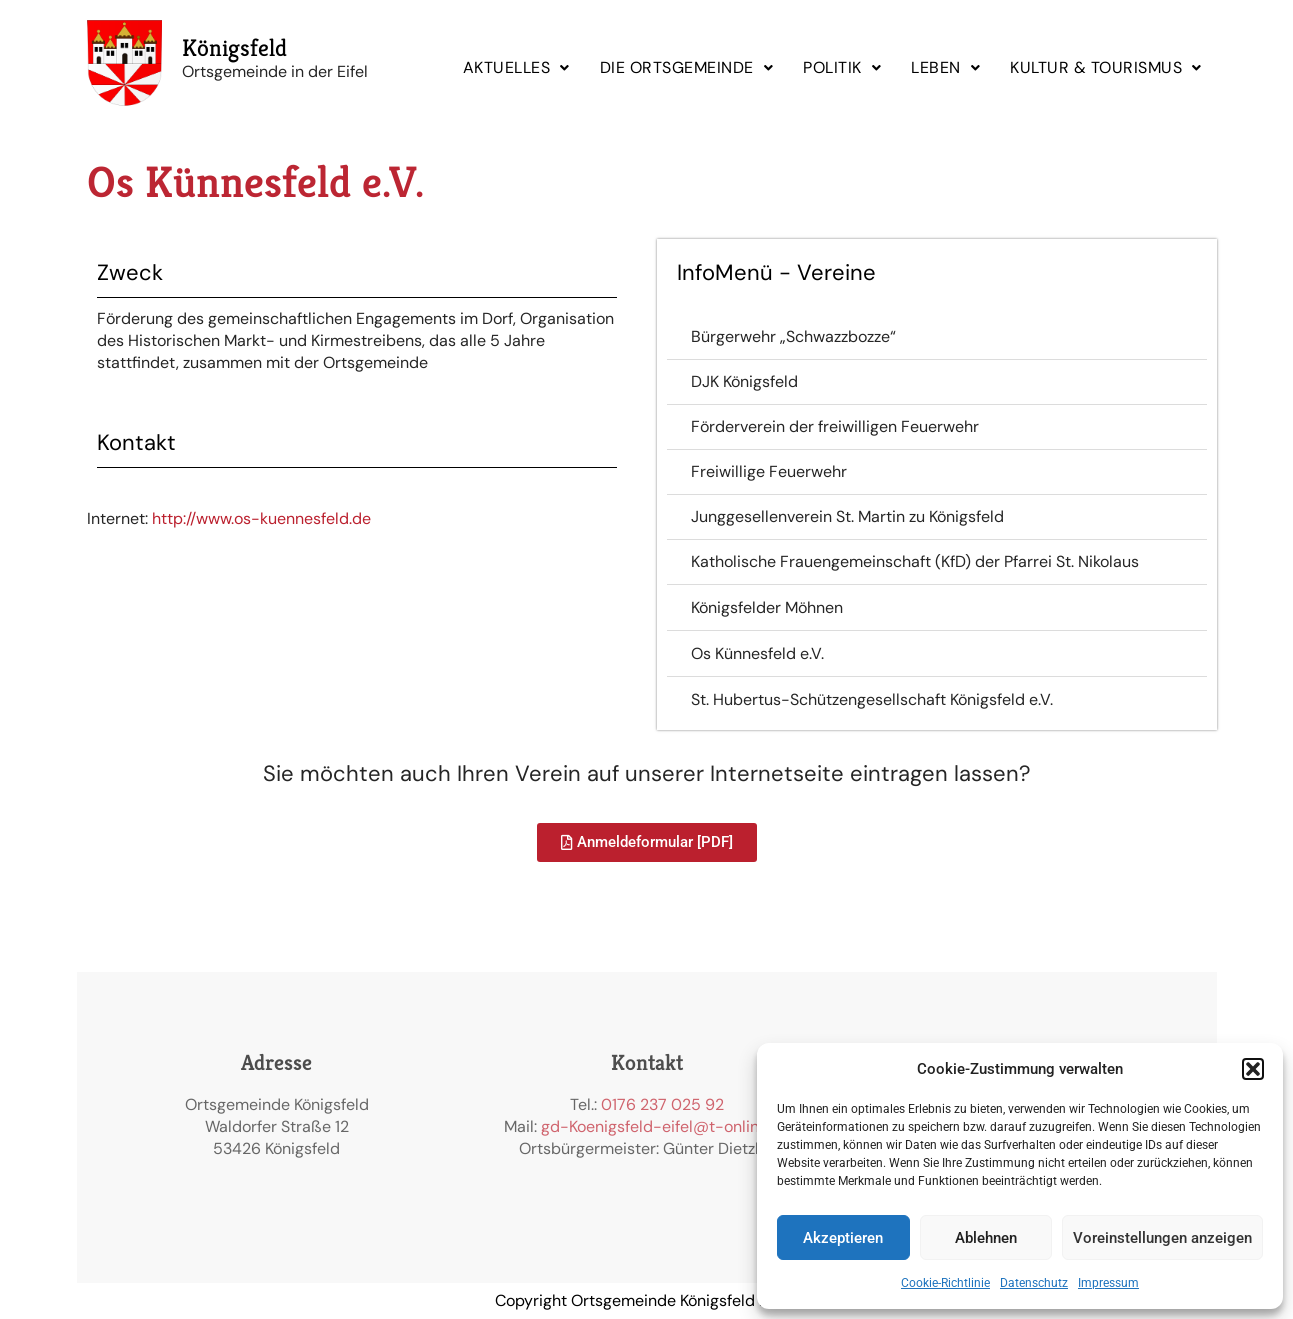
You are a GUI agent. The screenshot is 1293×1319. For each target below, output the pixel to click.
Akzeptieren (843, 1238)
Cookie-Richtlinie (945, 1283)
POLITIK (842, 67)
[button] (1253, 1069)
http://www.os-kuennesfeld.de (261, 518)
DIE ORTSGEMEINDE (687, 67)
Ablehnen (986, 1238)
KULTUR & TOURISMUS (1106, 67)
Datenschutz (1034, 1283)
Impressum (1108, 1283)
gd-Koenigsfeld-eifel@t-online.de (665, 1126)
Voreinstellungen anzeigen (1162, 1238)
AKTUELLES (516, 67)
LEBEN (945, 67)
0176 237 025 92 (662, 1104)
